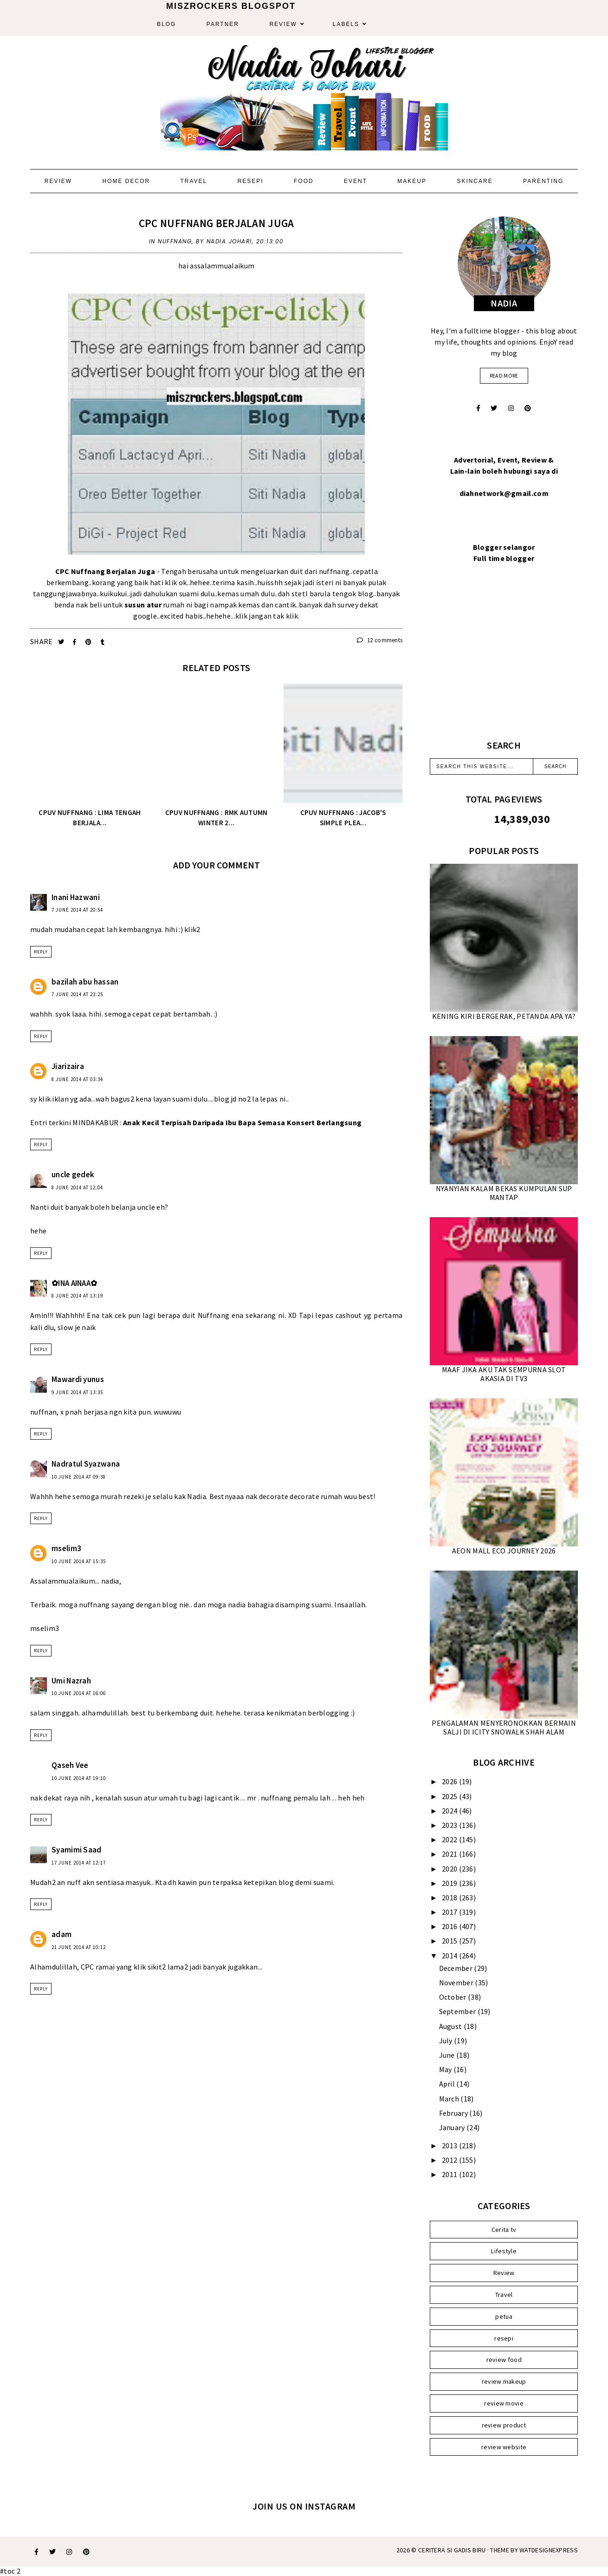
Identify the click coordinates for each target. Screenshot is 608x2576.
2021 (450, 1854)
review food (504, 2359)
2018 (450, 1897)
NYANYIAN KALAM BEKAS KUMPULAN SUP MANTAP (504, 1193)
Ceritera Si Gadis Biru (452, 2550)
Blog (166, 24)
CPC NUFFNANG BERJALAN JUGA (216, 223)
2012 (450, 2160)
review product (504, 2425)
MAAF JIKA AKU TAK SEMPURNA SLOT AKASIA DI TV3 (504, 1374)
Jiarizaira (68, 1066)
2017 (450, 1912)
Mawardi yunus (78, 1379)
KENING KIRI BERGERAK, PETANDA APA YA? (504, 1016)
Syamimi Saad (77, 1850)
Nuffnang (175, 241)
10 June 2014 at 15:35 (79, 1561)
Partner (223, 24)
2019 (450, 1883)
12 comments (379, 640)
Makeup (412, 181)
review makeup (504, 2381)
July (446, 2040)
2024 (450, 1810)
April (448, 2083)
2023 (450, 1825)
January (452, 2127)
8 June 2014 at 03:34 (77, 1079)
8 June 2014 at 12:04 (77, 1187)
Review (283, 24)
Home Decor (126, 181)
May (446, 2069)
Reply (41, 952)
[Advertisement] (504, 663)
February (454, 2113)
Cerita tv (504, 2229)
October (453, 1997)
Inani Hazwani (76, 897)
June (448, 2055)
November (457, 1982)
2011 (450, 2174)
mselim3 (66, 1548)
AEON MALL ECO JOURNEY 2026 (504, 1550)
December (456, 1968)
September (458, 2011)
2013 (450, 2145)
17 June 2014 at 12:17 (79, 1862)
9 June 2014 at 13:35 (77, 1392)
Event (355, 181)
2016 (450, 1926)
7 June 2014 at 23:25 (77, 994)
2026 (450, 1781)
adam (61, 1934)
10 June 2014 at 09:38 (79, 1477)
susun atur (143, 604)
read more (504, 375)
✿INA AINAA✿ (74, 1283)
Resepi (251, 181)
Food (304, 181)
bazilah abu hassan (85, 982)
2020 (450, 1868)
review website (503, 2447)
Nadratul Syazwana (86, 1464)
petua (503, 2316)
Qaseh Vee (70, 1765)
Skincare (474, 181)
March (450, 2098)
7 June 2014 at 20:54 (77, 909)
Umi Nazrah (71, 1681)
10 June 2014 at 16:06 (79, 1693)
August (451, 2026)
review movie (504, 2403)
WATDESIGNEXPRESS (548, 2550)
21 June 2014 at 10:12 (79, 1947)
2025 (450, 1796)
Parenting (543, 181)
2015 (450, 1940)
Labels (346, 24)
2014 (450, 1955)
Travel (193, 181)
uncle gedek (73, 1174)
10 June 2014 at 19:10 (79, 1778)
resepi (503, 2338)
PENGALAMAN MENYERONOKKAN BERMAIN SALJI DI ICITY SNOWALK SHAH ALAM (504, 1727)
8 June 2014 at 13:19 (77, 1295)
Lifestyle (504, 2251)
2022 (450, 1839)
